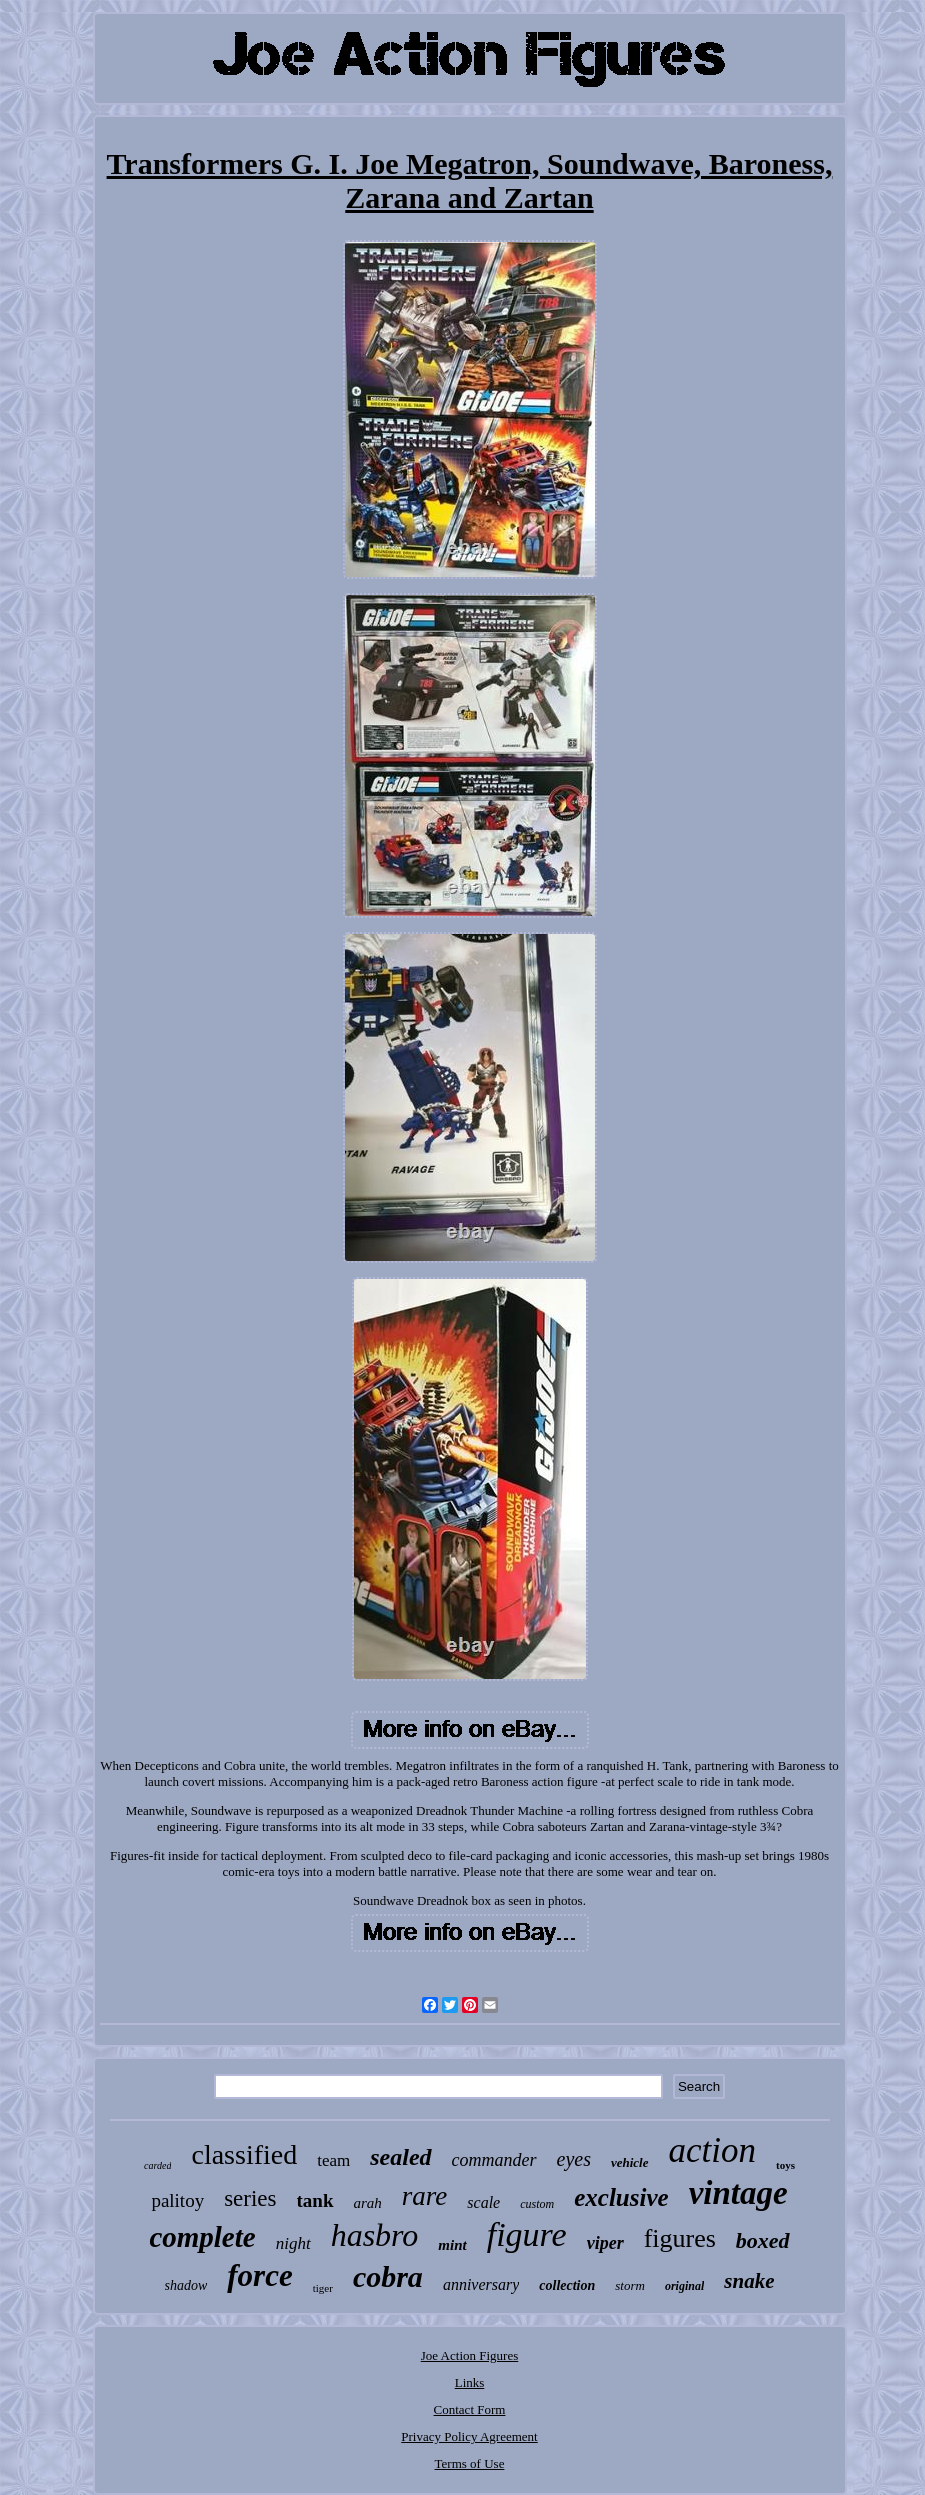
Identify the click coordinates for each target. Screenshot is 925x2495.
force (259, 2275)
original (684, 2286)
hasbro (375, 2235)
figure (527, 2234)
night (293, 2243)
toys (785, 2165)
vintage (738, 2193)
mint (452, 2245)
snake (749, 2281)
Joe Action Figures (470, 2355)
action (712, 2150)
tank (315, 2200)
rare (425, 2196)
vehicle (630, 2162)
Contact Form (470, 2409)
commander (494, 2160)
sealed (400, 2157)
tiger (323, 2288)
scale (483, 2202)
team (333, 2160)
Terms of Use (470, 2463)
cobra (388, 2276)
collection (567, 2285)
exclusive (621, 2197)
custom (537, 2204)
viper (605, 2243)
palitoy (177, 2200)
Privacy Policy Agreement (469, 2436)
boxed (763, 2240)
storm (630, 2285)
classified (244, 2154)
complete (202, 2237)
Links (470, 2382)
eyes (574, 2159)
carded (157, 2165)
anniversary (481, 2284)
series (250, 2198)
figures (680, 2238)
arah (368, 2203)
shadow (186, 2285)
